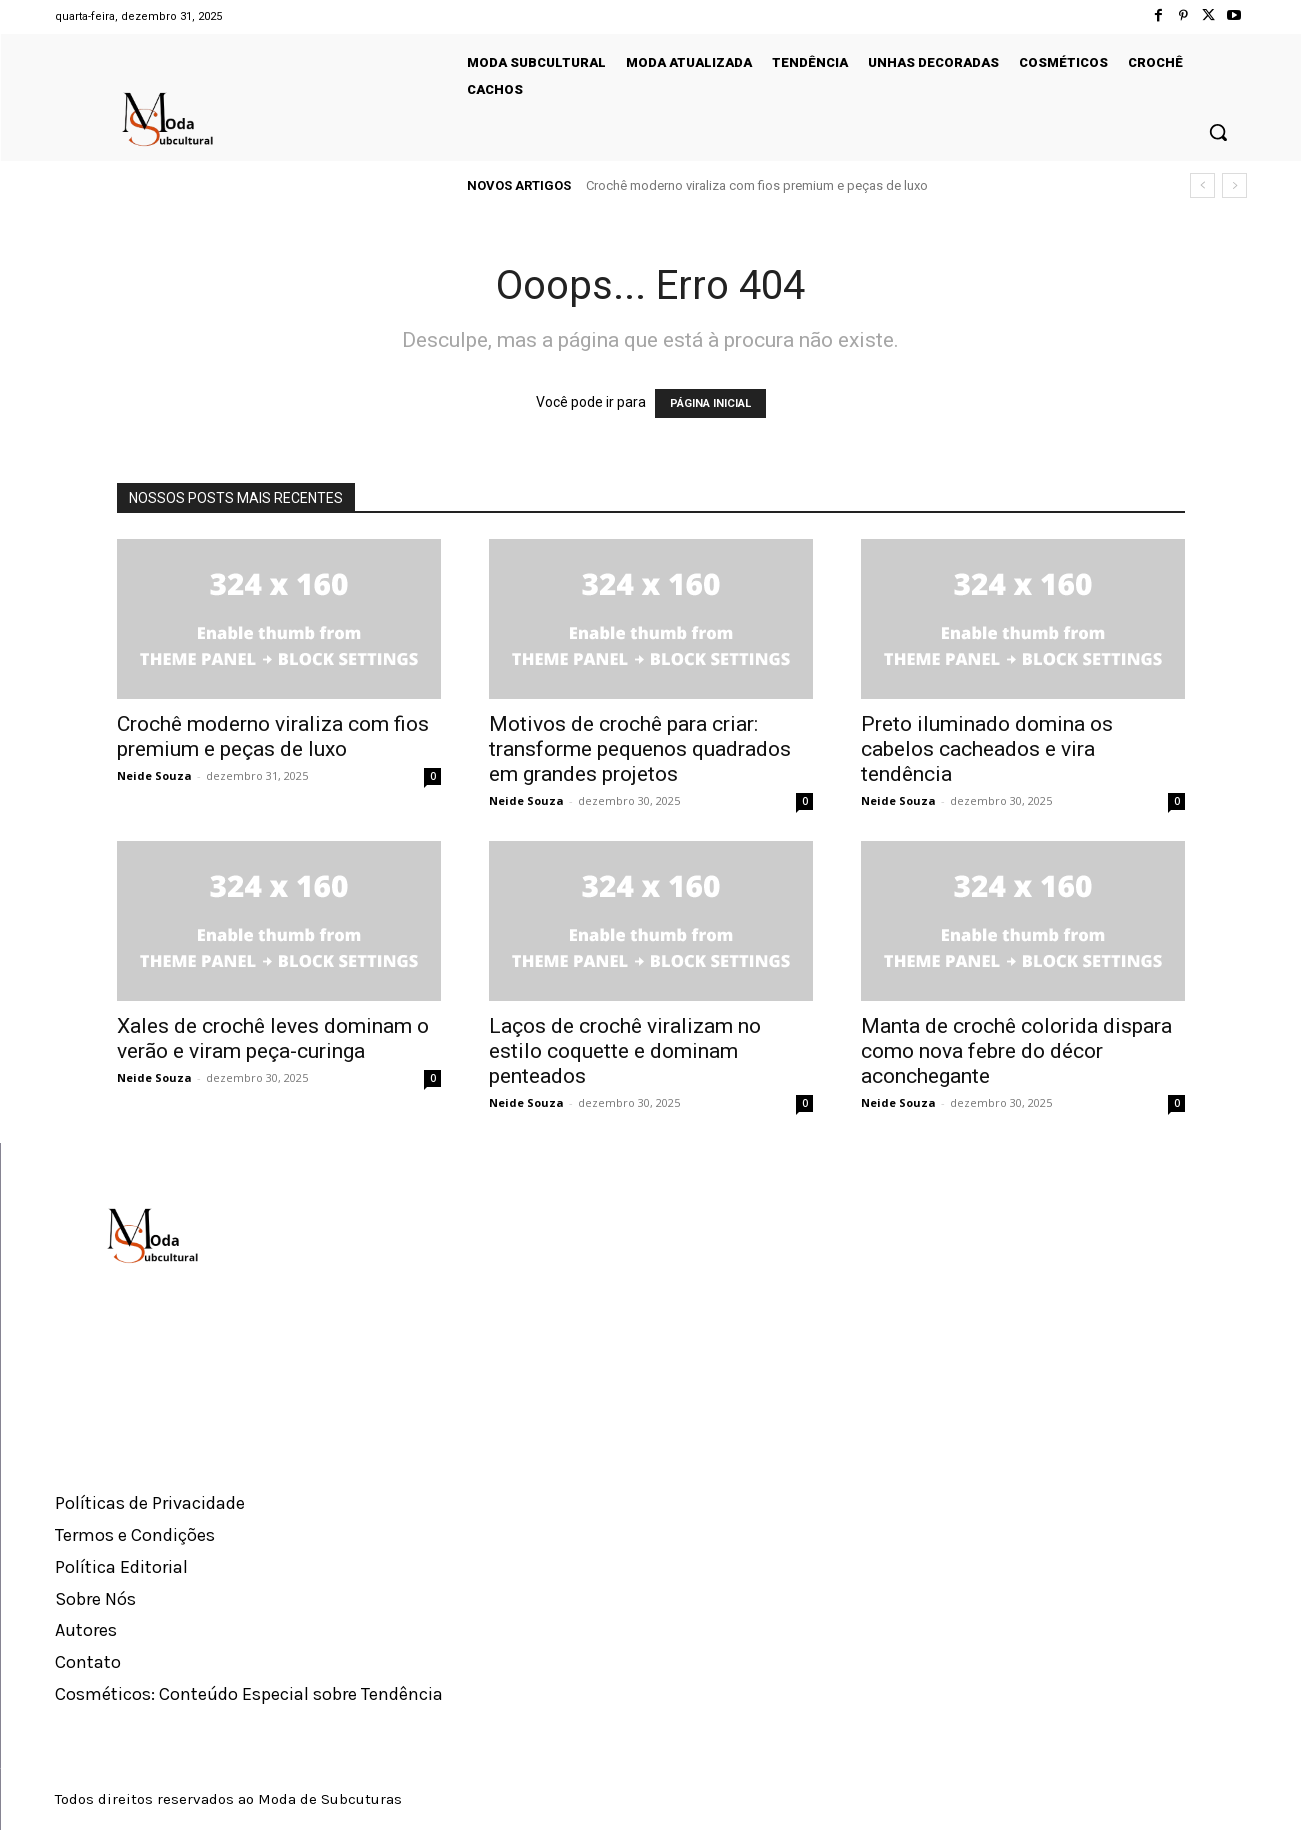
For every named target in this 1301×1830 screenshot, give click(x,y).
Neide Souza (154, 775)
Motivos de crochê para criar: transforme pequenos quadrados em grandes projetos (640, 749)
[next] (1234, 185)
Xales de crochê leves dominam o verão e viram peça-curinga (273, 1038)
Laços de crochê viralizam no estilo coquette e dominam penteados (625, 1051)
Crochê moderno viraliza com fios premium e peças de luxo (757, 185)
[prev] (1202, 185)
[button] (1218, 132)
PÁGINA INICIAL (710, 403)
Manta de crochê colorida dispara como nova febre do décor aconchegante (1016, 1051)
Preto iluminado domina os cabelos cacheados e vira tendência (987, 749)
